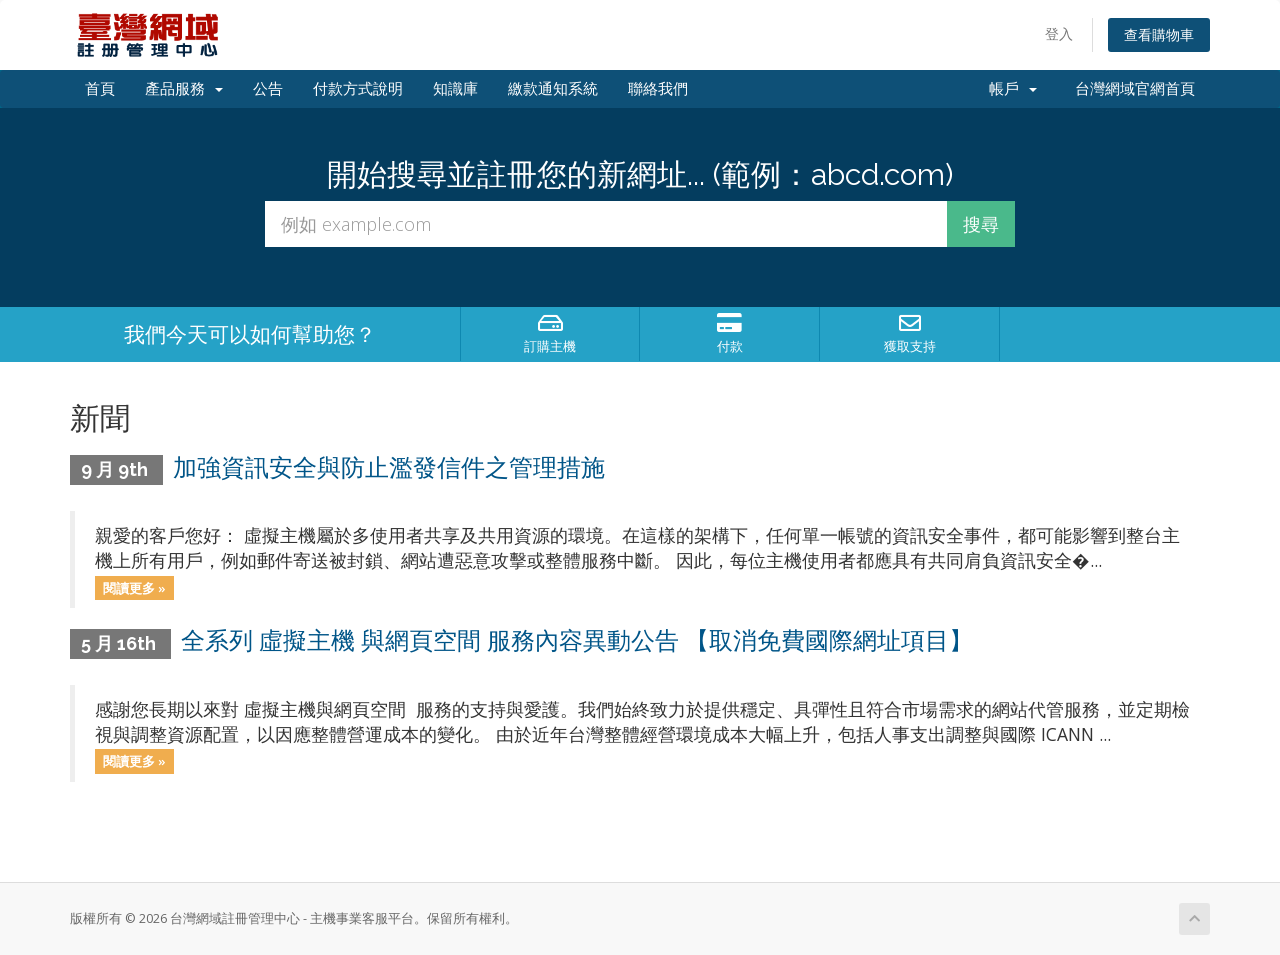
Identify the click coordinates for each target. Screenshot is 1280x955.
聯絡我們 (658, 89)
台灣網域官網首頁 (1131, 89)
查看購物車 (1159, 34)
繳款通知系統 (553, 89)
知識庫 (455, 89)
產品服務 (184, 89)
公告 (268, 89)
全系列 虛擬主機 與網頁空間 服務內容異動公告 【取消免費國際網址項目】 (577, 640)
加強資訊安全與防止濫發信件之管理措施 (389, 467)
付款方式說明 (358, 89)
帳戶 (1013, 89)
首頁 (100, 89)
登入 (1059, 33)
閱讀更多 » (134, 587)
